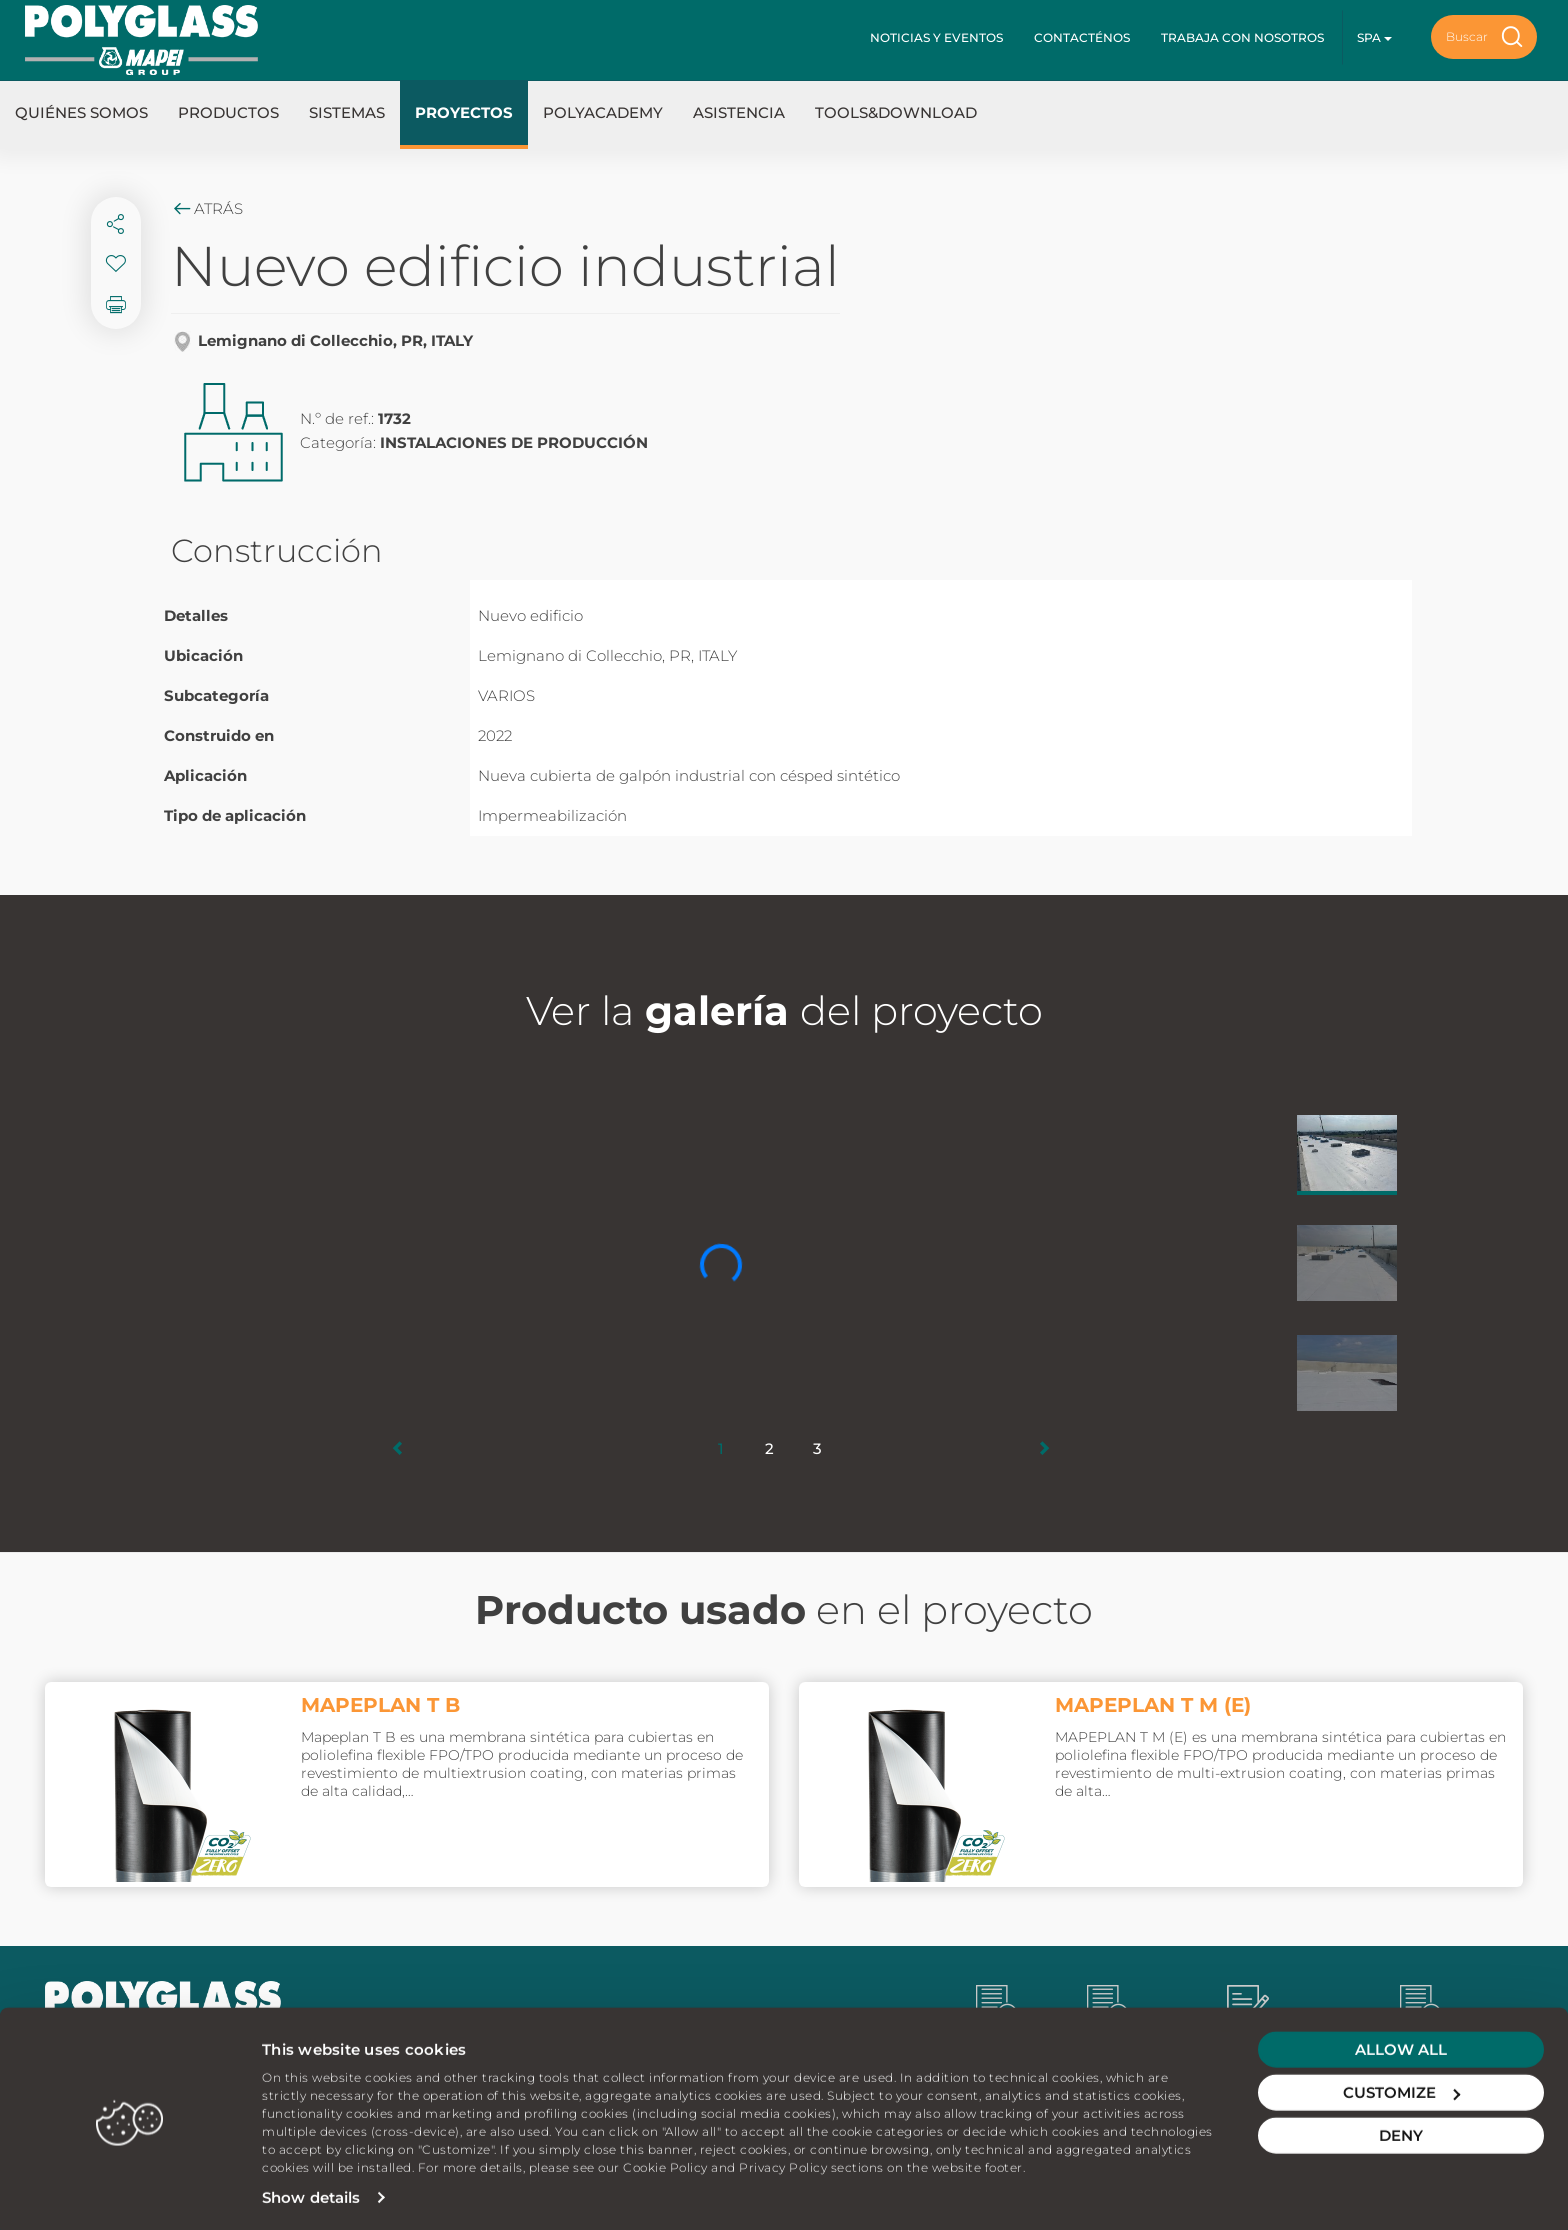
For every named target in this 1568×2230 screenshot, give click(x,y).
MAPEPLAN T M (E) (1153, 1705)
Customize (1401, 2085)
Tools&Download (896, 112)
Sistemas (347, 112)
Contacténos (1082, 37)
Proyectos (464, 112)
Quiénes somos (81, 112)
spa (1374, 37)
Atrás (207, 208)
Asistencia (739, 112)
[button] (398, 1448)
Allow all (1401, 2042)
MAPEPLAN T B (380, 1705)
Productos (228, 112)
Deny (1401, 2128)
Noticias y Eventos (936, 37)
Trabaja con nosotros (1242, 37)
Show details (311, 2190)
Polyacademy (603, 112)
